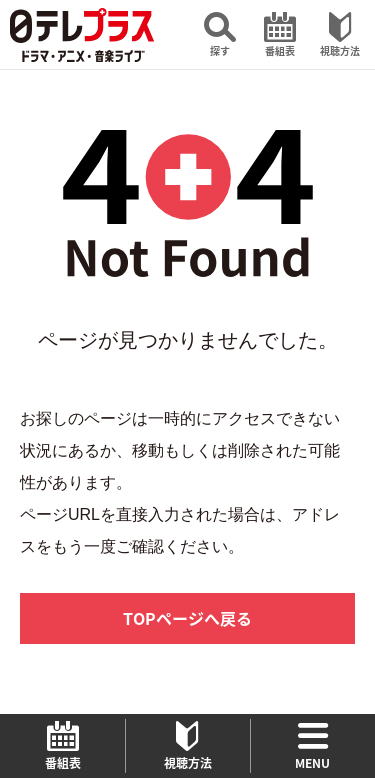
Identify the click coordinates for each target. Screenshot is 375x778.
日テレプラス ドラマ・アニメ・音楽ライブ (82, 35)
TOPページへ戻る (187, 618)
